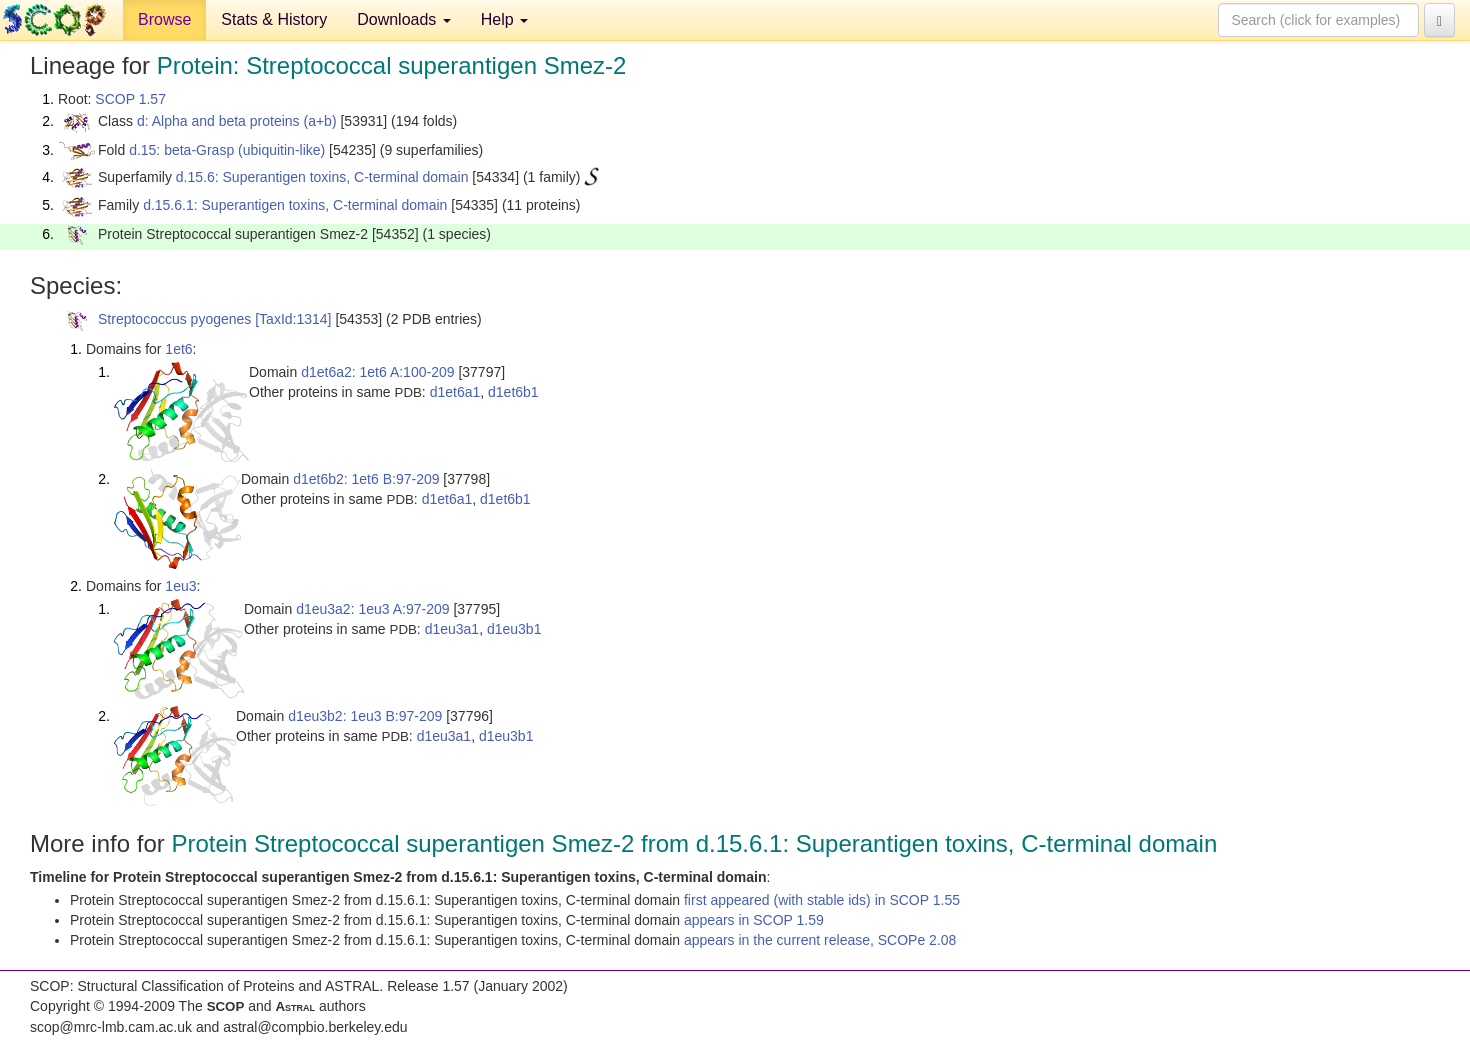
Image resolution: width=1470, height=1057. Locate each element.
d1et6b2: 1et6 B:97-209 (366, 479)
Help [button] (504, 19)
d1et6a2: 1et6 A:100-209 (377, 372)
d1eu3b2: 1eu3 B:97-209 (365, 716)
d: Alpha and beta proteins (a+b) (237, 121)
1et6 (178, 349)
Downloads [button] (404, 19)
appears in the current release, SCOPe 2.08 (820, 940)
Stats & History (274, 19)
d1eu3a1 (452, 629)
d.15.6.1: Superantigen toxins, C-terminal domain (295, 205)
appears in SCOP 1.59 (754, 920)
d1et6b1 (513, 392)
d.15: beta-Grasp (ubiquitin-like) (227, 150)
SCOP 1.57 (130, 99)
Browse (164, 19)
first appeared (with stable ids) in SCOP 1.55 (822, 900)
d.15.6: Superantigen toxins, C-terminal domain (322, 177)
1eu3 (180, 586)
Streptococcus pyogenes (174, 319)
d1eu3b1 (514, 629)
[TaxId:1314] (293, 319)
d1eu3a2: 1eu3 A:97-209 (372, 609)
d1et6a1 (455, 392)
